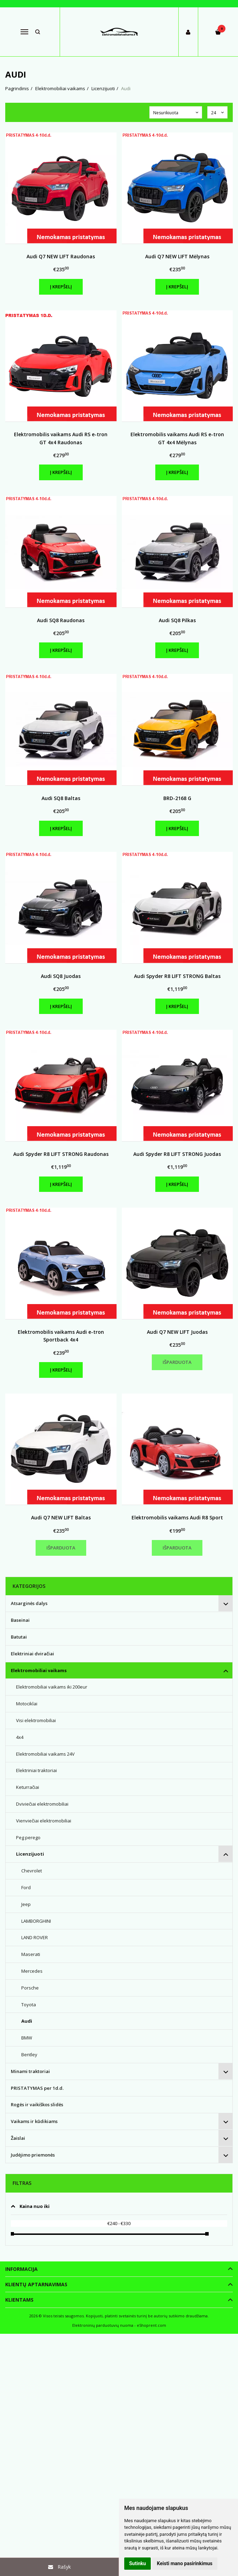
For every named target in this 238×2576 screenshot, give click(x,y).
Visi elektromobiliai (36, 1720)
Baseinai (20, 1620)
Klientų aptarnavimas (36, 2284)
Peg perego (28, 1837)
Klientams (19, 2299)
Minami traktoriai (30, 2071)
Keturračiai (27, 1787)
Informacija (21, 2269)
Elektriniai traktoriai (36, 1770)
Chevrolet (31, 1871)
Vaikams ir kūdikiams (34, 2121)
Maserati (30, 1954)
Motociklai (26, 1703)
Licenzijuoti (30, 1854)
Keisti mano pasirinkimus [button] (185, 2563)
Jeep (26, 1904)
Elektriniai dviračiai (32, 1653)
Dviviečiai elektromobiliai (42, 1804)
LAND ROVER (34, 1937)
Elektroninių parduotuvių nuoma (102, 2325)
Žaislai (18, 2138)
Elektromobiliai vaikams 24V (45, 1754)
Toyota (28, 2004)
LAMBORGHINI (36, 1921)
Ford (26, 1887)
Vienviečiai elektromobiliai (43, 1821)
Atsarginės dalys (29, 1603)
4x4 (19, 1737)
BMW (26, 2038)
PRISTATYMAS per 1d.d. (37, 2088)
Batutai (19, 1637)
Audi (26, 2021)
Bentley (29, 2054)
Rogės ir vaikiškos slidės (37, 2104)
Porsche (30, 1988)
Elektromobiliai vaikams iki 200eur (51, 1687)
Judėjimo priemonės (33, 2155)
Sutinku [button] (137, 2563)
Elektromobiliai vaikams (39, 1670)
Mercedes (32, 1971)
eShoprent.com (151, 2325)
